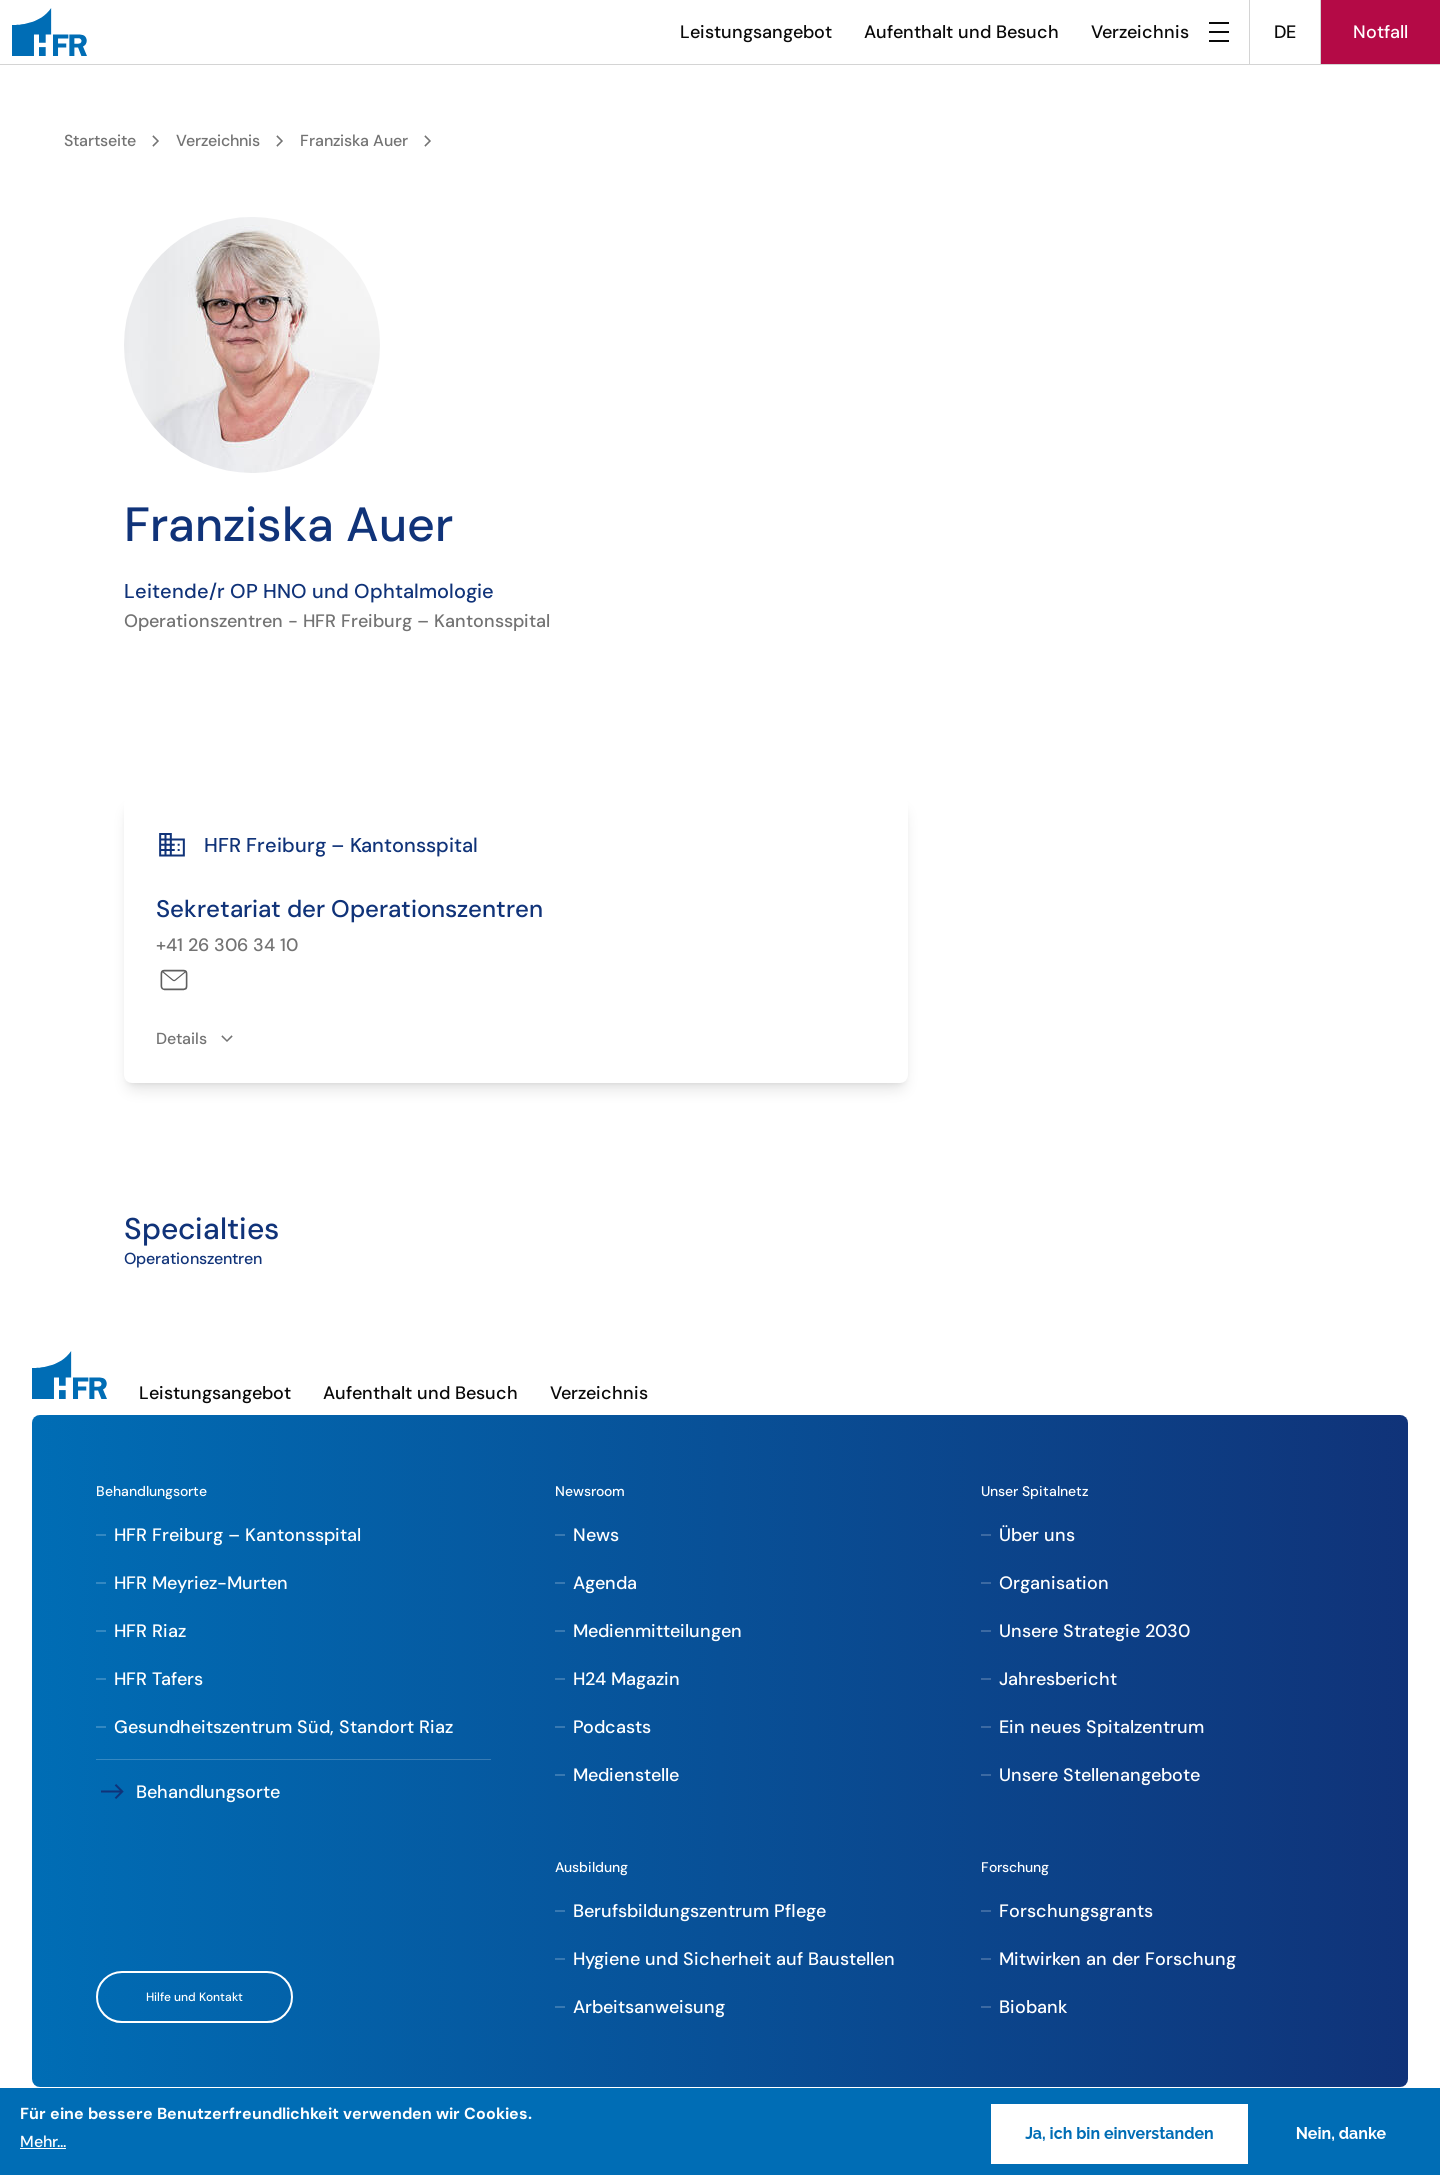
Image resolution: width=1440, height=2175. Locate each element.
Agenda (605, 1583)
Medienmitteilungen (657, 1631)
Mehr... (43, 2141)
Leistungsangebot (756, 32)
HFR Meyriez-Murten (201, 1583)
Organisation (1054, 1583)
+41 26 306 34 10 (227, 945)
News (596, 1535)
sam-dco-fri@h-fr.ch (173, 980)
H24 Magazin (626, 1679)
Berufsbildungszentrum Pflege (699, 1911)
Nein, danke (1341, 2133)
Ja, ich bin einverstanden (1119, 2133)
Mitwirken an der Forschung (1117, 1959)
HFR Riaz (150, 1631)
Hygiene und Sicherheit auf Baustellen (734, 1959)
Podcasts (612, 1727)
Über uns (1037, 1535)
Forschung (1015, 1867)
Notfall (1380, 32)
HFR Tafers (158, 1679)
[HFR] (49, 32)
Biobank (1033, 2007)
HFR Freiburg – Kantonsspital (237, 1535)
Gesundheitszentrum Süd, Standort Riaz (283, 1727)
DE (1285, 32)
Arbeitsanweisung (649, 2007)
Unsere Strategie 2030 (1094, 1631)
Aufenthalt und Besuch (961, 32)
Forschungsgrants (1076, 1911)
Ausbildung (591, 1867)
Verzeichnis (1140, 32)
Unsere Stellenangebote (1099, 1775)
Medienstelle (626, 1775)
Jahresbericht (1058, 1679)
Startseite (100, 140)
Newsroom (590, 1491)
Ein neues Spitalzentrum (1101, 1727)
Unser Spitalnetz (1035, 1491)
